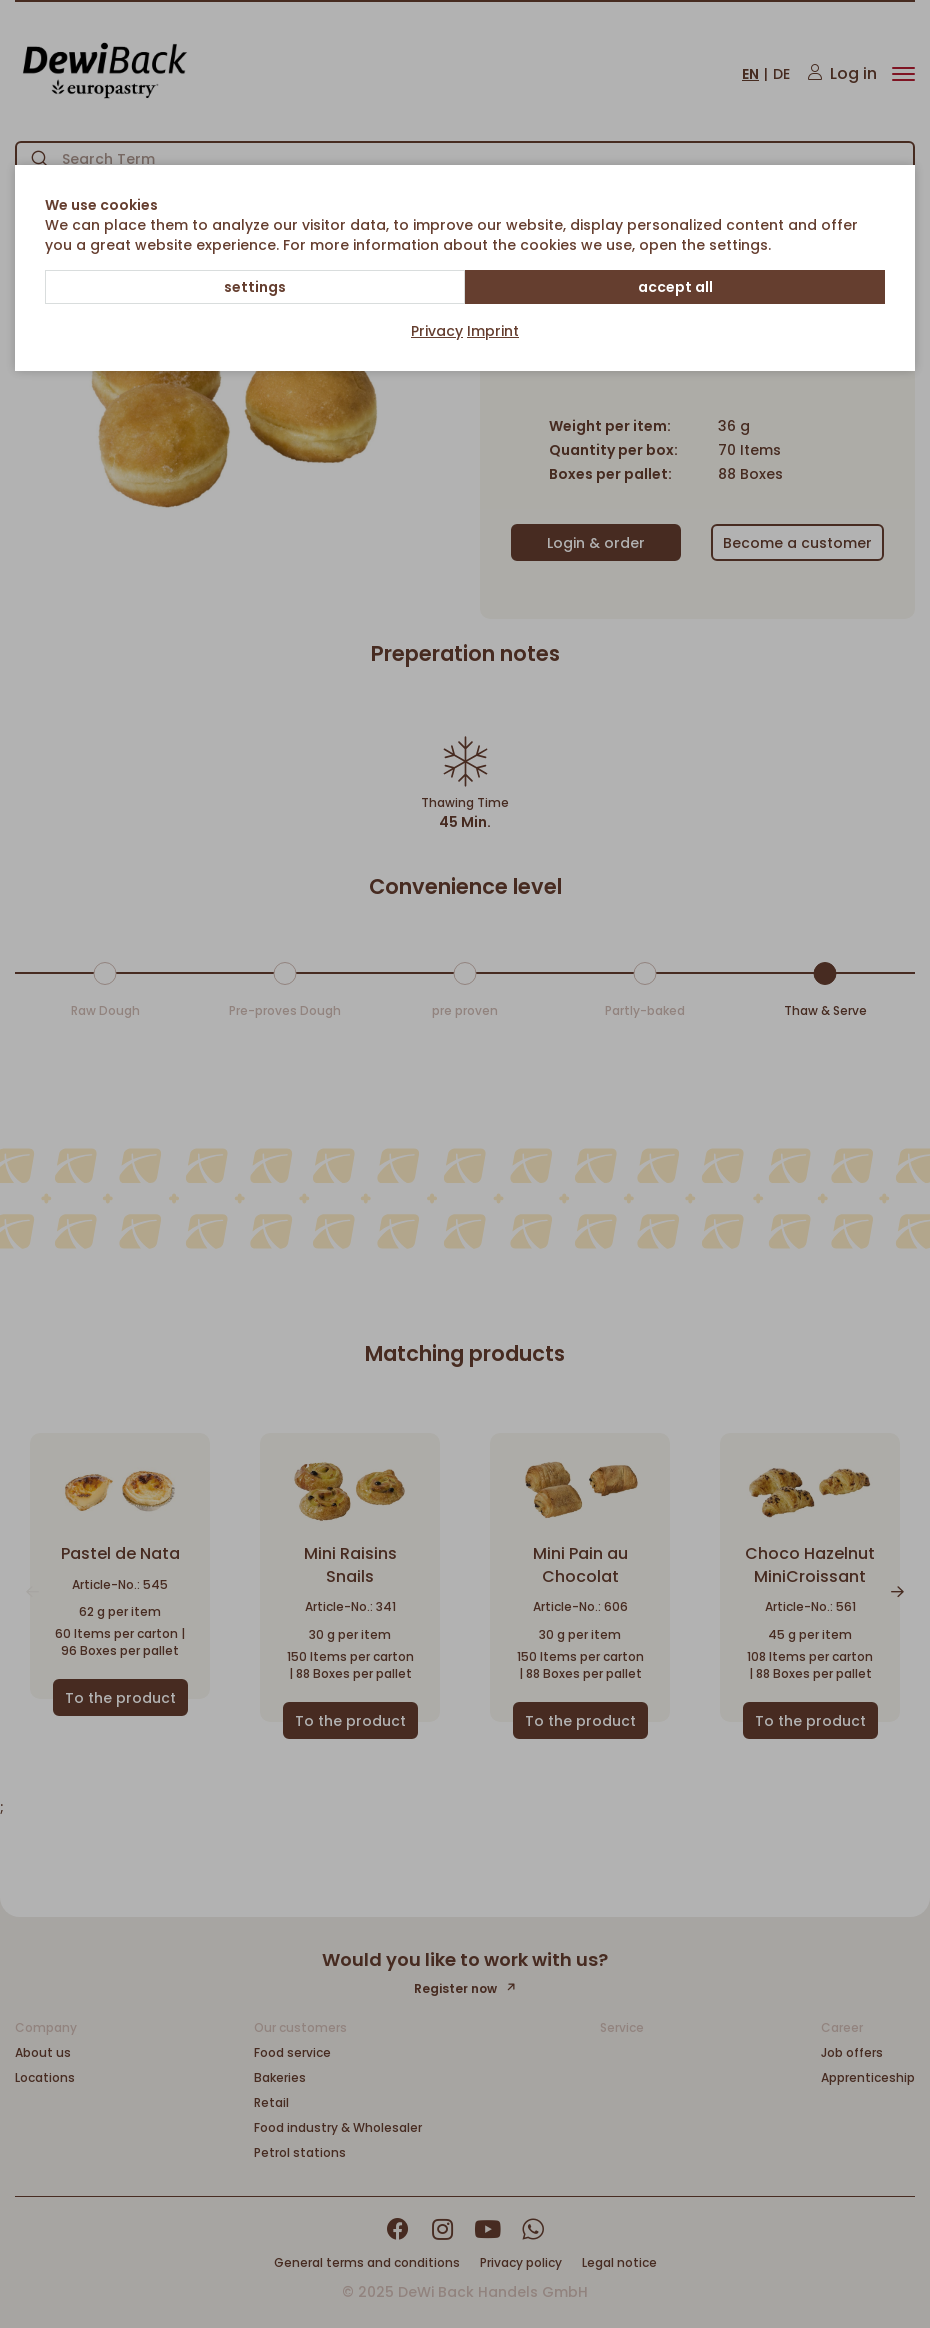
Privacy (437, 331)
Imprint (493, 331)
